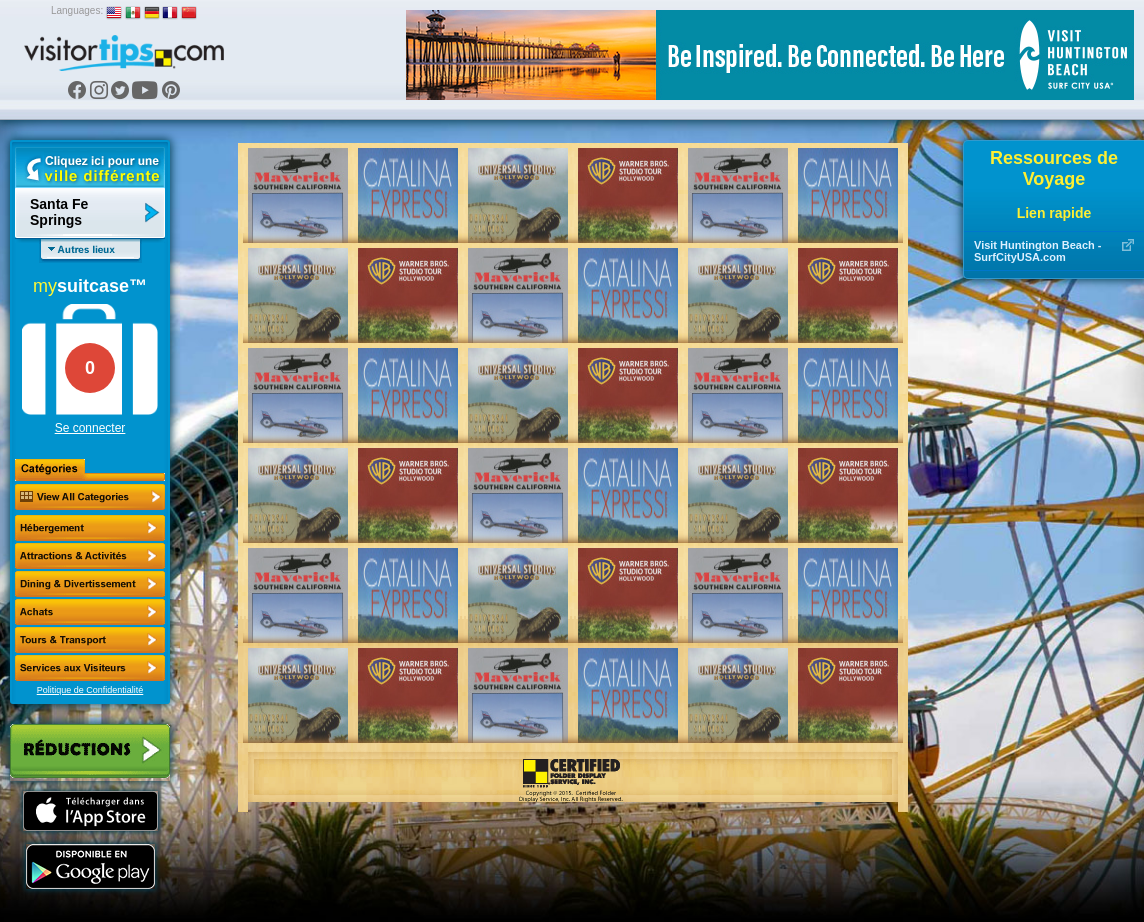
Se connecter (90, 428)
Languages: (77, 10)
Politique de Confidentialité (90, 690)
